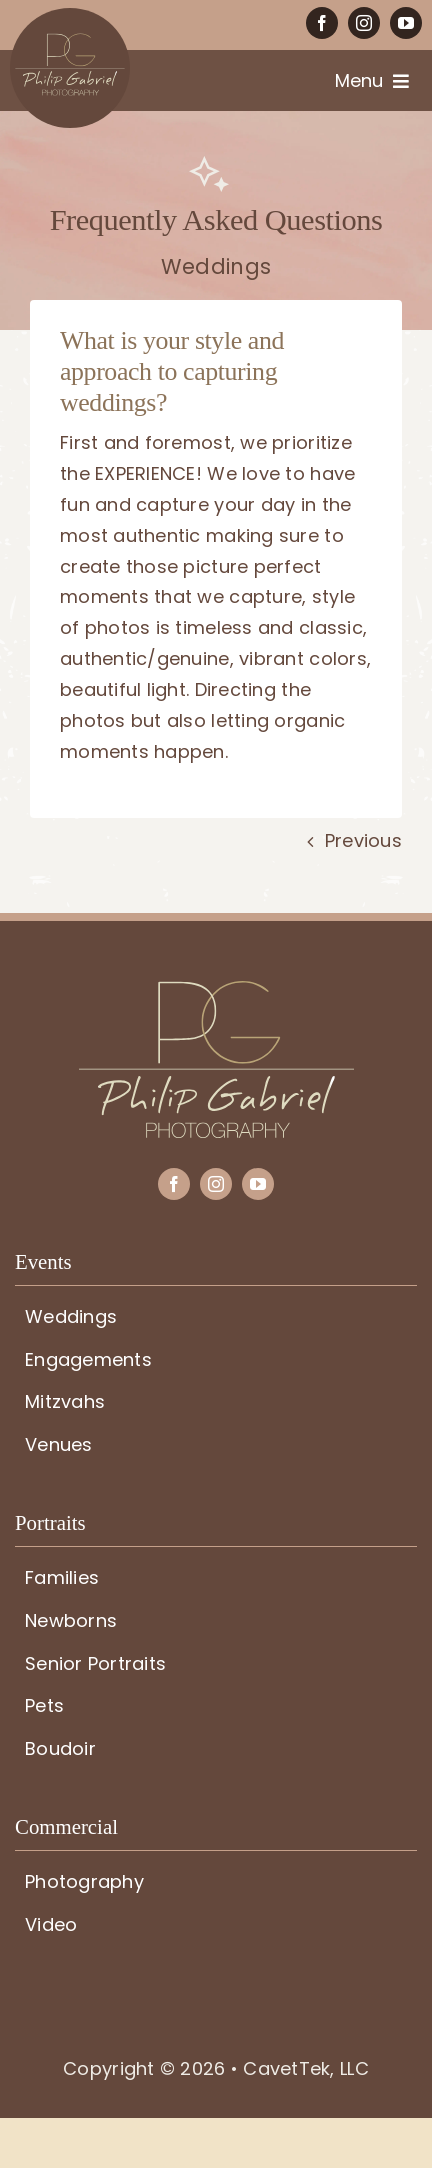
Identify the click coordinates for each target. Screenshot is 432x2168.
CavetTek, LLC (306, 2068)
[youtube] (406, 23)
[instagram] (364, 23)
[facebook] (322, 23)
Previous (363, 840)
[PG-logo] (216, 989)
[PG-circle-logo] (70, 16)
